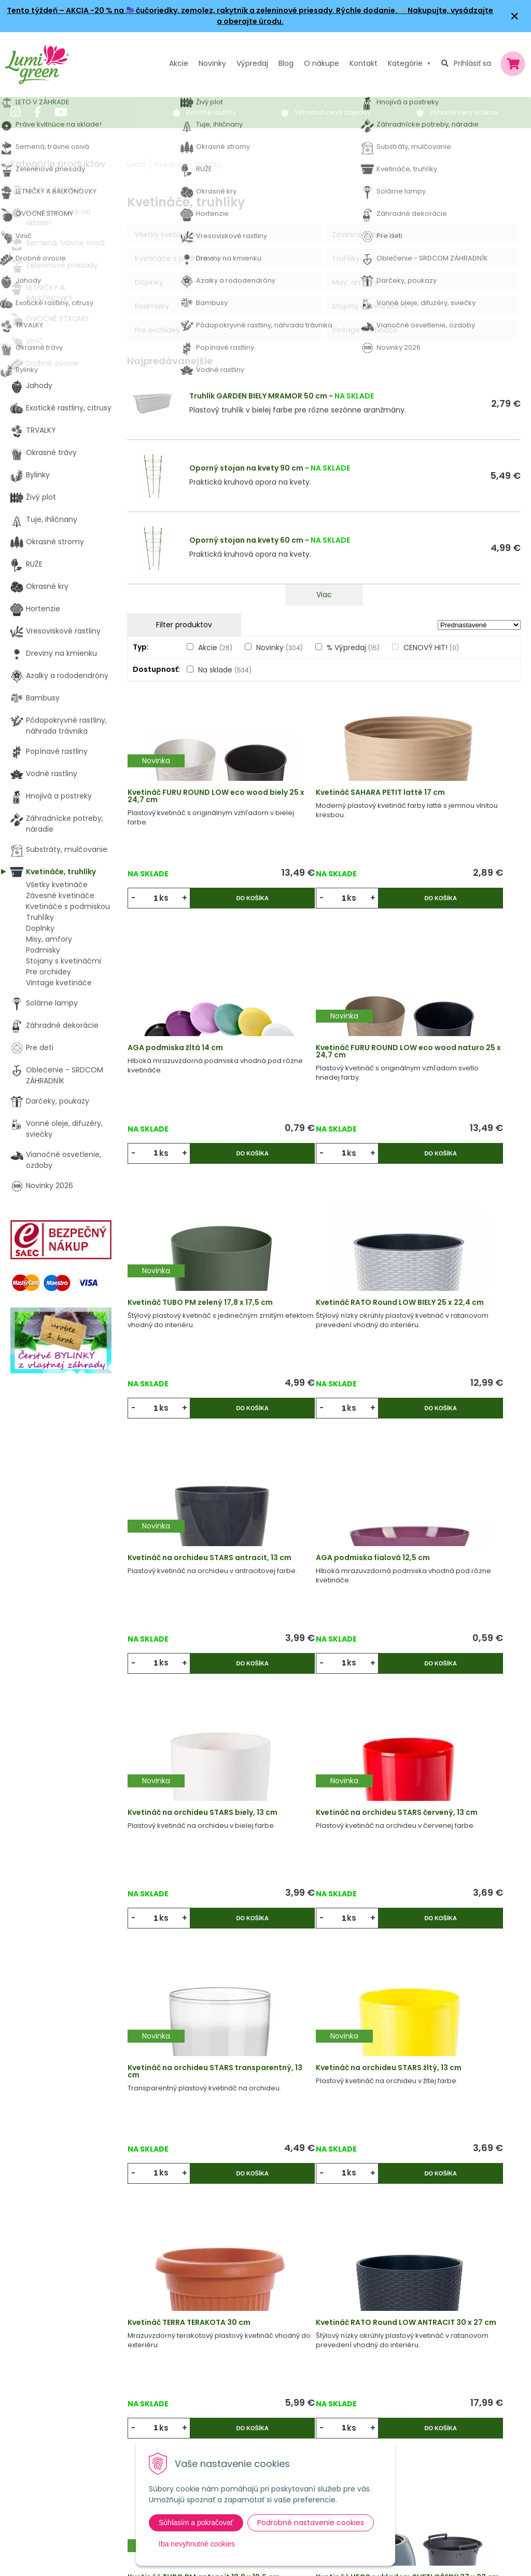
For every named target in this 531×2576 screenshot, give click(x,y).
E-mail (403, 2396)
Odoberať (428, 2550)
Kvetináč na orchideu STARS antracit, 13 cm (189, 1281)
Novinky (212, 63)
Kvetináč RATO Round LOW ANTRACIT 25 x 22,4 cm (317, 1997)
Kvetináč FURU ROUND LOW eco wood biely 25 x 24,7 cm (189, 804)
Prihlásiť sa (472, 63)
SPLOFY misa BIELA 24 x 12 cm (452, 1994)
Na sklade (224, 670)
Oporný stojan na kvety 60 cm (246, 540)
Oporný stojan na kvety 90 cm (246, 468)
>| (508, 2202)
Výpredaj (252, 63)
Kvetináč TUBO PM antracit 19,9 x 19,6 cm (449, 1759)
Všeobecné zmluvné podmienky (245, 2378)
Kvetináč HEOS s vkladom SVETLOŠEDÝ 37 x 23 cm (183, 1997)
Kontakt (154, 2420)
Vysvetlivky (207, 2356)
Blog (147, 2399)
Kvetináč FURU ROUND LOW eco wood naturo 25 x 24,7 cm (186, 1046)
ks (168, 906)
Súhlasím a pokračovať (196, 2522)
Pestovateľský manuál (227, 2420)
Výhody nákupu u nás (226, 2335)
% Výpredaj (353, 647)
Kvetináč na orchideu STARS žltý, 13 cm (451, 1520)
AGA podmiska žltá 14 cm (446, 800)
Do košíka (222, 906)
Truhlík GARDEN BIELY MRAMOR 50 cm (258, 396)
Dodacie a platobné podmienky (244, 2399)
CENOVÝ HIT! (431, 647)
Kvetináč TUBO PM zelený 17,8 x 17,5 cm (322, 1043)
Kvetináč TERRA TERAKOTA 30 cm (190, 1759)
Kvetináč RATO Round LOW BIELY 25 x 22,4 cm (448, 1043)
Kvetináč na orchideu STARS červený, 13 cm (189, 1520)
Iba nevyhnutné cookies (197, 2544)
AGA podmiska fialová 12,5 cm (317, 1281)
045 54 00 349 (48, 2392)
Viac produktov (324, 2162)
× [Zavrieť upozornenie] (515, 15)
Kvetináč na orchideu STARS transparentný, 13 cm (320, 1520)
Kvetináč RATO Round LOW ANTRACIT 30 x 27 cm (317, 1759)
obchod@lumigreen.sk (62, 2403)
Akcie (178, 63)
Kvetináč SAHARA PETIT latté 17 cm (320, 804)
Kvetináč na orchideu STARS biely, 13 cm (451, 1281)
